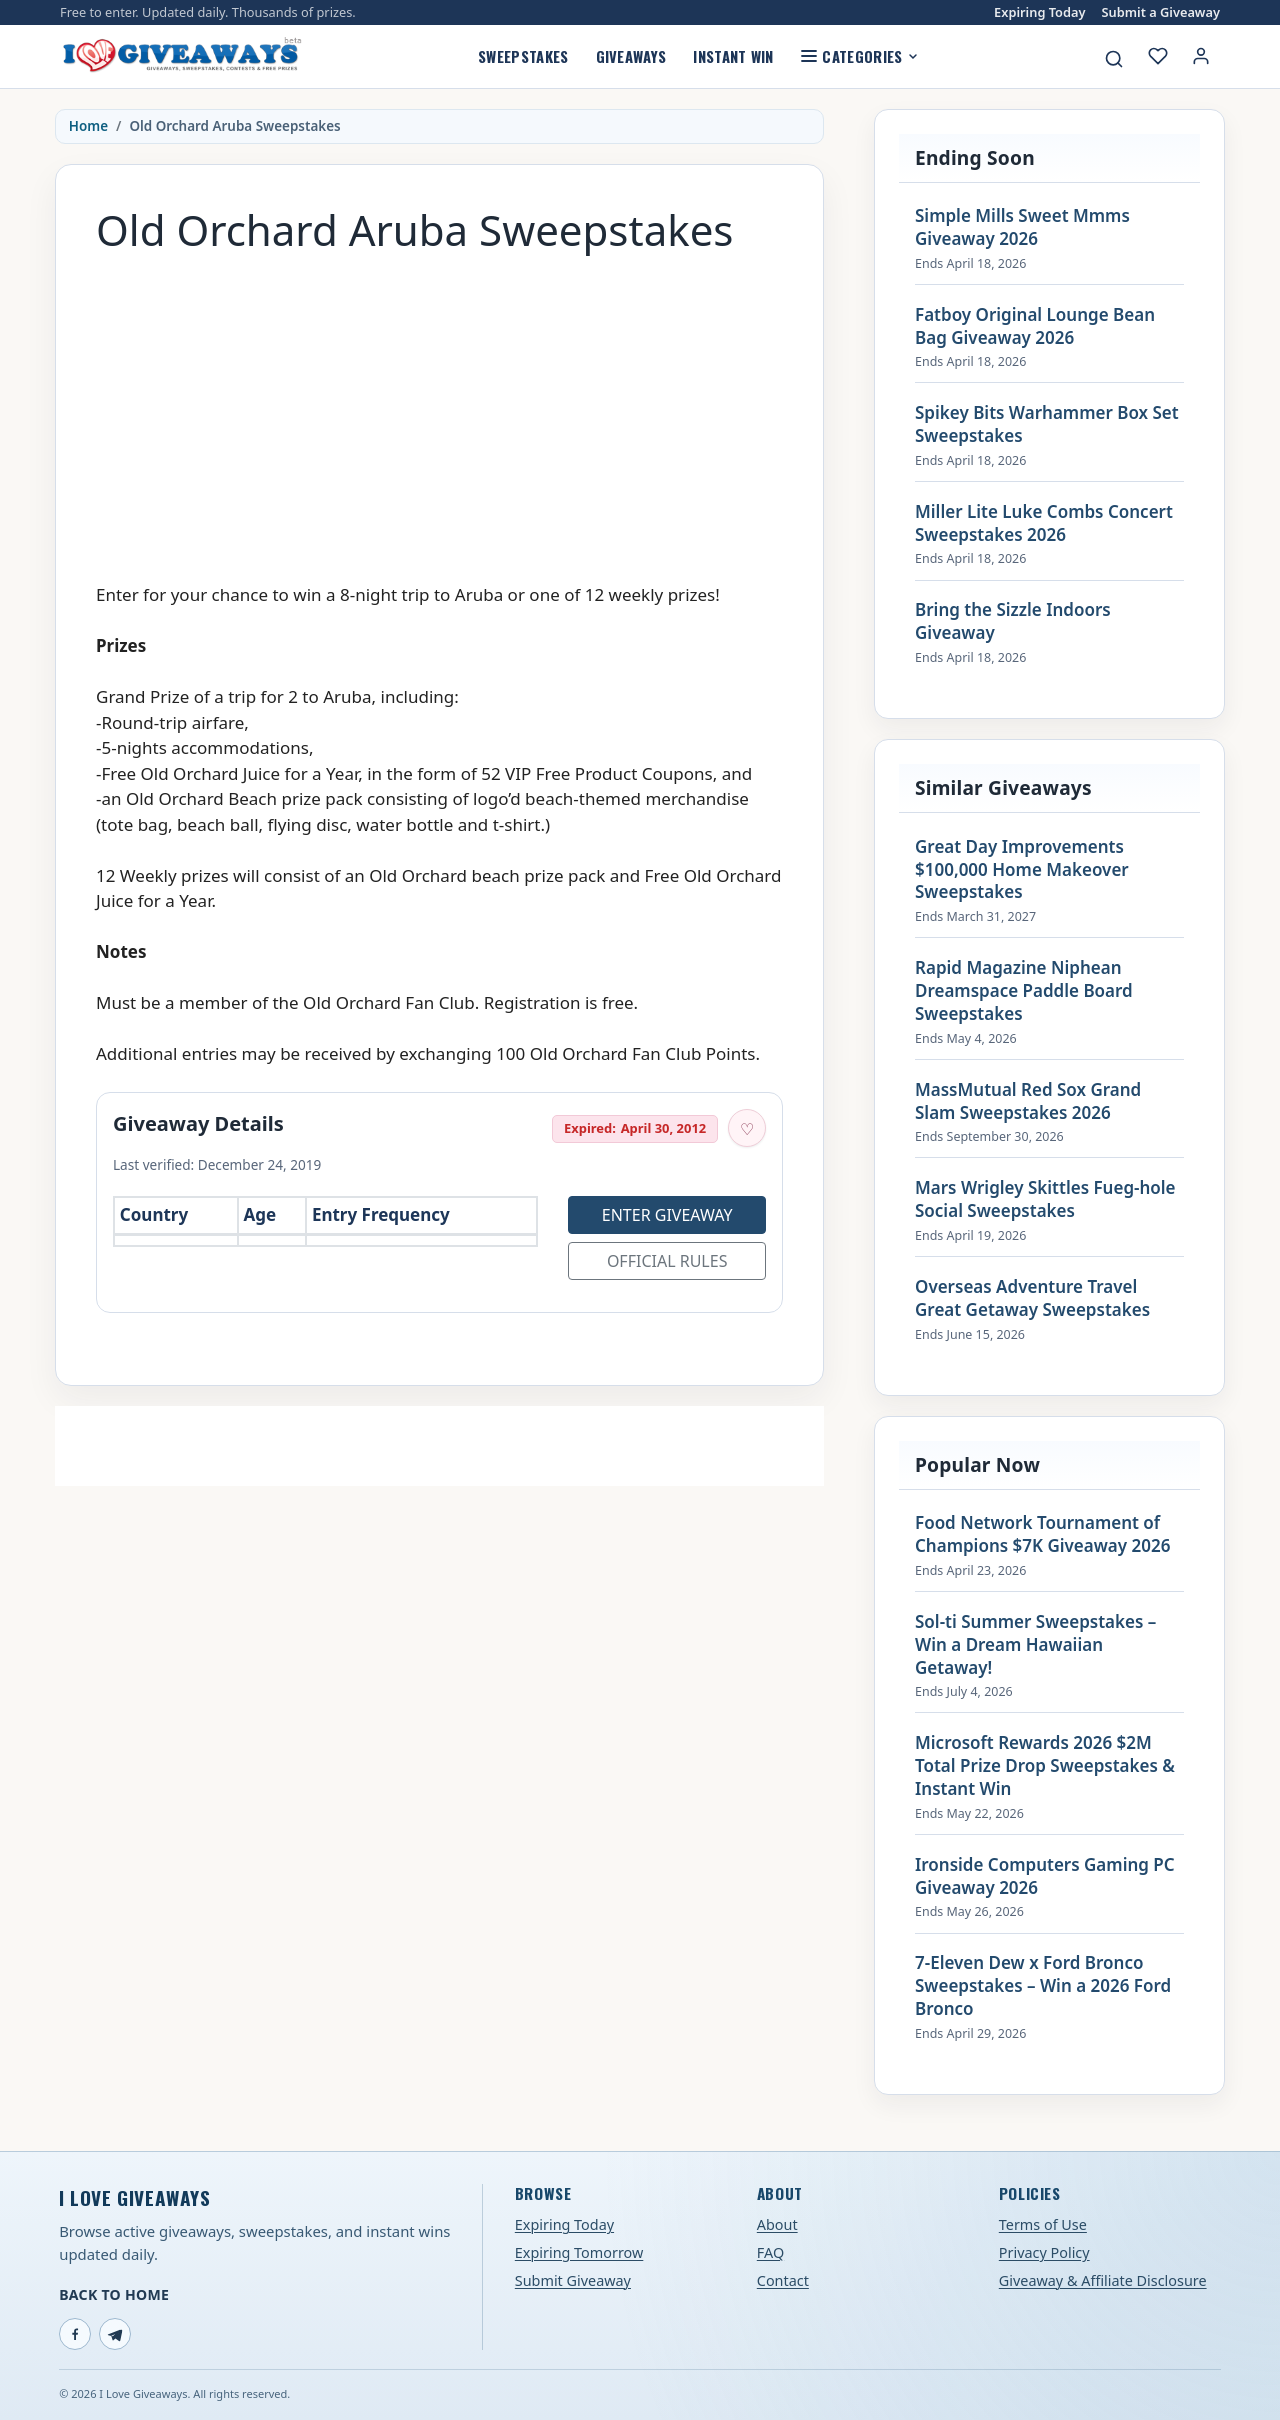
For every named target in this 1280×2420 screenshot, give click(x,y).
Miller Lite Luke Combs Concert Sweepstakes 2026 (1044, 523)
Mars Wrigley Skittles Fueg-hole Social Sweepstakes (1045, 1199)
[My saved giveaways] (1158, 56)
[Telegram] (115, 2334)
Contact (783, 2280)
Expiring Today (1039, 12)
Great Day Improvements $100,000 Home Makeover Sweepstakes (1022, 870)
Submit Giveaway (573, 2280)
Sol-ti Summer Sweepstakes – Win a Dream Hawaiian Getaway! (1035, 1645)
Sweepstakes (523, 56)
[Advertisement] (439, 408)
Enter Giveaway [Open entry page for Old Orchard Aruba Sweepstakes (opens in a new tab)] (667, 1215)
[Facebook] (75, 2334)
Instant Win (733, 56)
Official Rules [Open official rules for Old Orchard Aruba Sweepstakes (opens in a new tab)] (667, 1261)
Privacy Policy (1044, 2252)
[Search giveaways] (1114, 59)
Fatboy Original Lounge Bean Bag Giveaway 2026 (1035, 326)
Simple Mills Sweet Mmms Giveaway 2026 (1022, 227)
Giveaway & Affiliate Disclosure (1103, 2280)
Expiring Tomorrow (579, 2252)
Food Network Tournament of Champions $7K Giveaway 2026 (1042, 1534)
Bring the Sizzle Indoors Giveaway (1013, 621)
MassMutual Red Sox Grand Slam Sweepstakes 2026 (1028, 1101)
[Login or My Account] (1201, 56)
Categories (859, 56)
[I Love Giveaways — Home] (181, 56)
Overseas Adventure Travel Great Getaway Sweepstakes (1032, 1298)
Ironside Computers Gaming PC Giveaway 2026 (1045, 1876)
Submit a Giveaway (1161, 12)
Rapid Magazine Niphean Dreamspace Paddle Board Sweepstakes (1024, 991)
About (777, 2224)
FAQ (770, 2252)
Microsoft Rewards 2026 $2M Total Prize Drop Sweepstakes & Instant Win (1045, 1766)
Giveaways (631, 56)
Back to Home (114, 2294)
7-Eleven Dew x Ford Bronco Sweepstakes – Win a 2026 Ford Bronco (1043, 1986)
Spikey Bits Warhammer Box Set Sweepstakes (1047, 424)
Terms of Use (1043, 2224)
